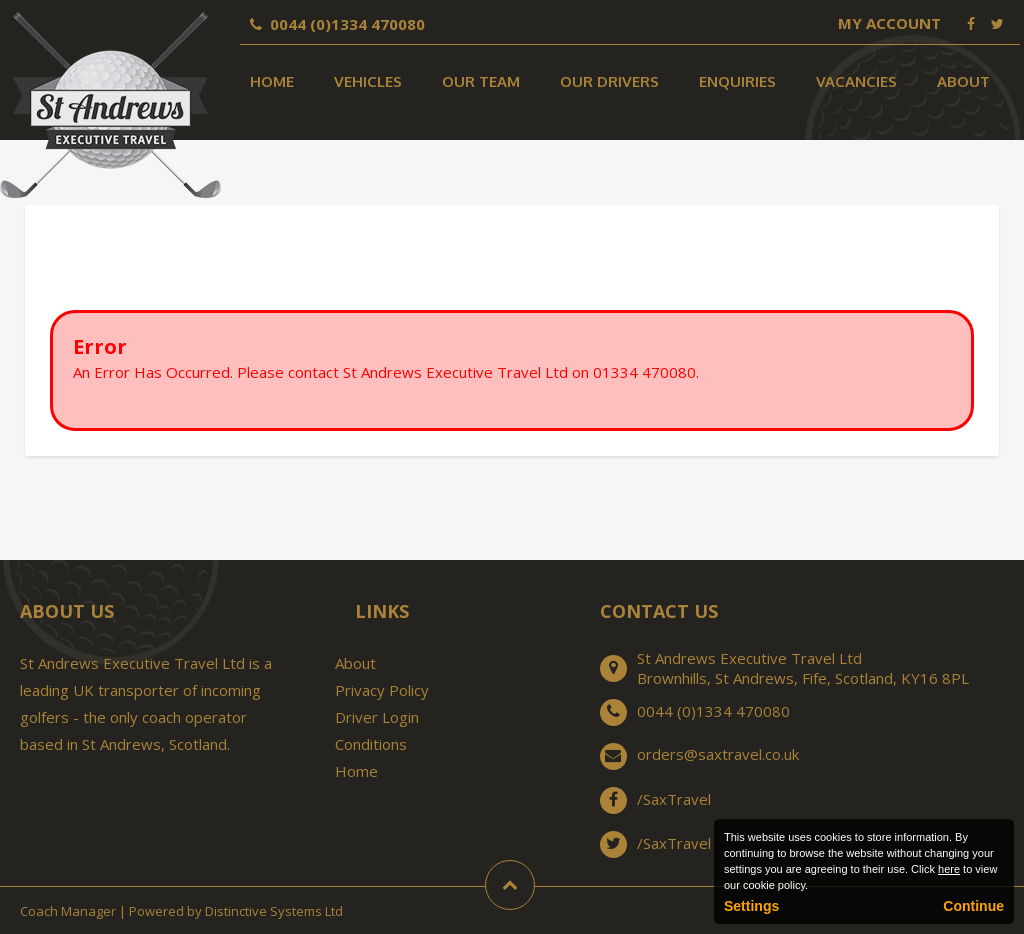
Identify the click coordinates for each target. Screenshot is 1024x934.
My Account (889, 23)
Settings (751, 906)
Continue (973, 906)
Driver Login (377, 717)
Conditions (371, 744)
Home (272, 81)
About (963, 81)
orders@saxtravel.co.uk (718, 754)
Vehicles (368, 81)
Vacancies (856, 81)
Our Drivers (609, 81)
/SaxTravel (674, 799)
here (949, 869)
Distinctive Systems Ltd (274, 911)
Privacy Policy (382, 690)
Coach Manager (68, 911)
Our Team (481, 81)
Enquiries (737, 81)
